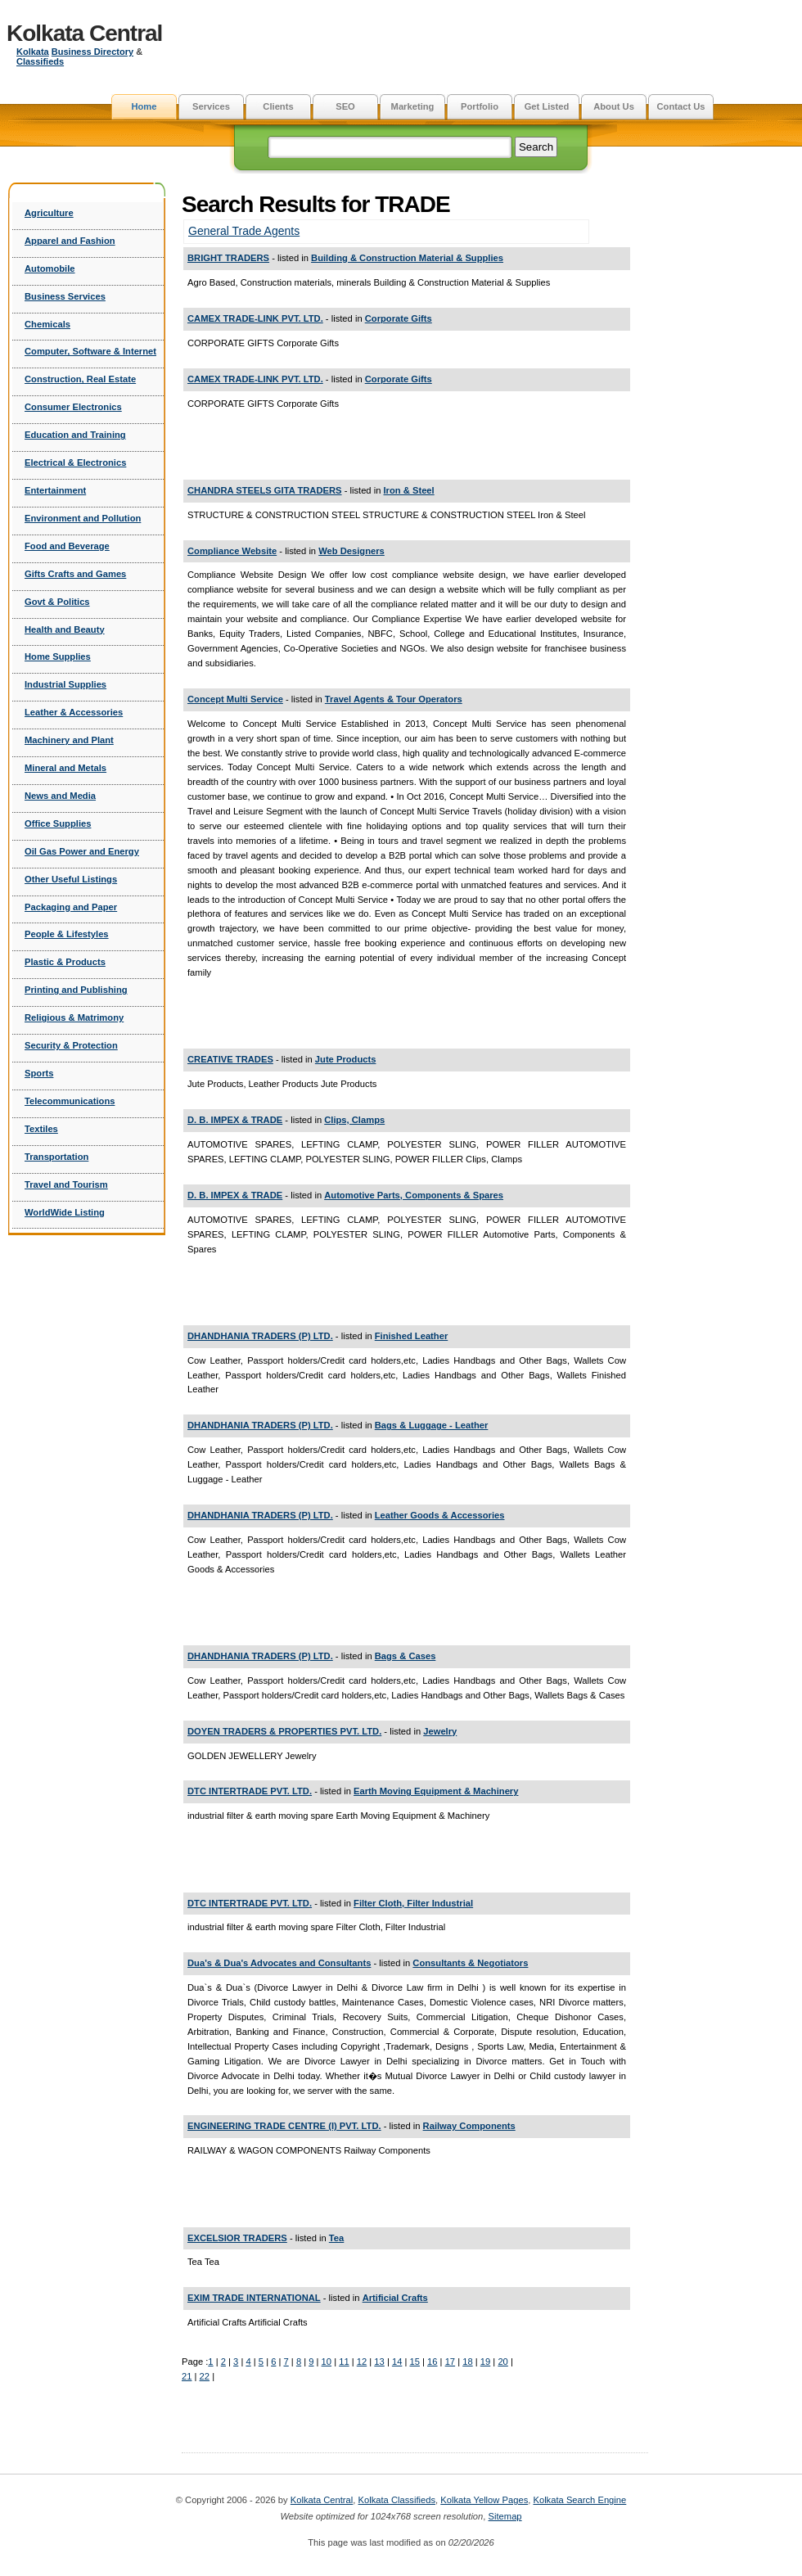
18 (467, 2361)
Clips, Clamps (354, 1120)
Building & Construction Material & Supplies (407, 258)
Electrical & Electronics (75, 462)
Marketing (413, 106)
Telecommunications (70, 1101)
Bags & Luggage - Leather (432, 1425)
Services (211, 106)
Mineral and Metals (65, 768)
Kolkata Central (84, 33)
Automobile (50, 268)
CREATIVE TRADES (230, 1059)
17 (450, 2361)
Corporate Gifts (398, 318)
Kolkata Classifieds (397, 2500)
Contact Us (680, 106)
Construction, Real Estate (80, 379)
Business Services (65, 296)
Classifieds (40, 61)
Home (143, 106)
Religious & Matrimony (74, 1017)
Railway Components (469, 2126)
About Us (613, 106)
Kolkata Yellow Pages (484, 2500)
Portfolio (479, 106)
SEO (345, 106)
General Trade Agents (244, 230)
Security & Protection (71, 1045)
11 (344, 2361)
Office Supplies (58, 823)
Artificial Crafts (395, 2298)
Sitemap (505, 2516)
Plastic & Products (65, 962)
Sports (39, 1073)
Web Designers (351, 551)
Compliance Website (232, 551)
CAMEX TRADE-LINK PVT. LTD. (255, 318)
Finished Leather (411, 1336)
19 (485, 2361)
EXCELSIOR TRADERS (237, 2238)
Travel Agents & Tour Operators (393, 699)
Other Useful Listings (71, 879)
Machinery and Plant (69, 740)
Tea (336, 2238)
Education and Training (75, 435)
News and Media (60, 796)
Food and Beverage (67, 546)
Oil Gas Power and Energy (82, 851)
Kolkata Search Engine (579, 2500)
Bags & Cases (405, 1656)
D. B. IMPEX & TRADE (234, 1120)
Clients (278, 106)
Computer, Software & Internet (90, 351)
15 (414, 2361)
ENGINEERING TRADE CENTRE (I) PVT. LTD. (284, 2126)
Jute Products (345, 1059)
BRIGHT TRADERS (228, 258)
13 (379, 2361)
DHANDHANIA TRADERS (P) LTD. (260, 1336)
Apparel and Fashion (70, 241)
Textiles (41, 1129)
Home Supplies (58, 656)
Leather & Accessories (74, 712)
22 (205, 2376)
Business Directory (92, 51)
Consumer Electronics (73, 407)
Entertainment (55, 490)
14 (397, 2361)
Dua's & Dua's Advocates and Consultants (279, 1963)
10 (326, 2361)
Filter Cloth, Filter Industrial (413, 1903)
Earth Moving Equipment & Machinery (436, 1791)
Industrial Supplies (65, 684)
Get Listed (547, 106)
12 (362, 2361)
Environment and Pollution (83, 518)
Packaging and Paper (71, 907)
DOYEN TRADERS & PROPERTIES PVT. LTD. (284, 1731)
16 (432, 2361)
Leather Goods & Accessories (440, 1515)
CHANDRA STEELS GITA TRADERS (264, 490)
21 (186, 2376)
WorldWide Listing (65, 1212)
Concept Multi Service (235, 699)
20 (502, 2361)
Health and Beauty (65, 629)
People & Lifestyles (67, 934)
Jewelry (440, 1731)
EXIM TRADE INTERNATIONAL (254, 2298)
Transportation (56, 1157)
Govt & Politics (57, 602)
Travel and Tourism (66, 1184)
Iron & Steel (409, 490)
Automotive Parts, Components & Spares (413, 1195)
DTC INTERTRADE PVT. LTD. (249, 1791)
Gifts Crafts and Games (75, 574)
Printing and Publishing (76, 990)
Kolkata (32, 51)
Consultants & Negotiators (470, 1963)
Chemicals (47, 324)
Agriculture (49, 213)
